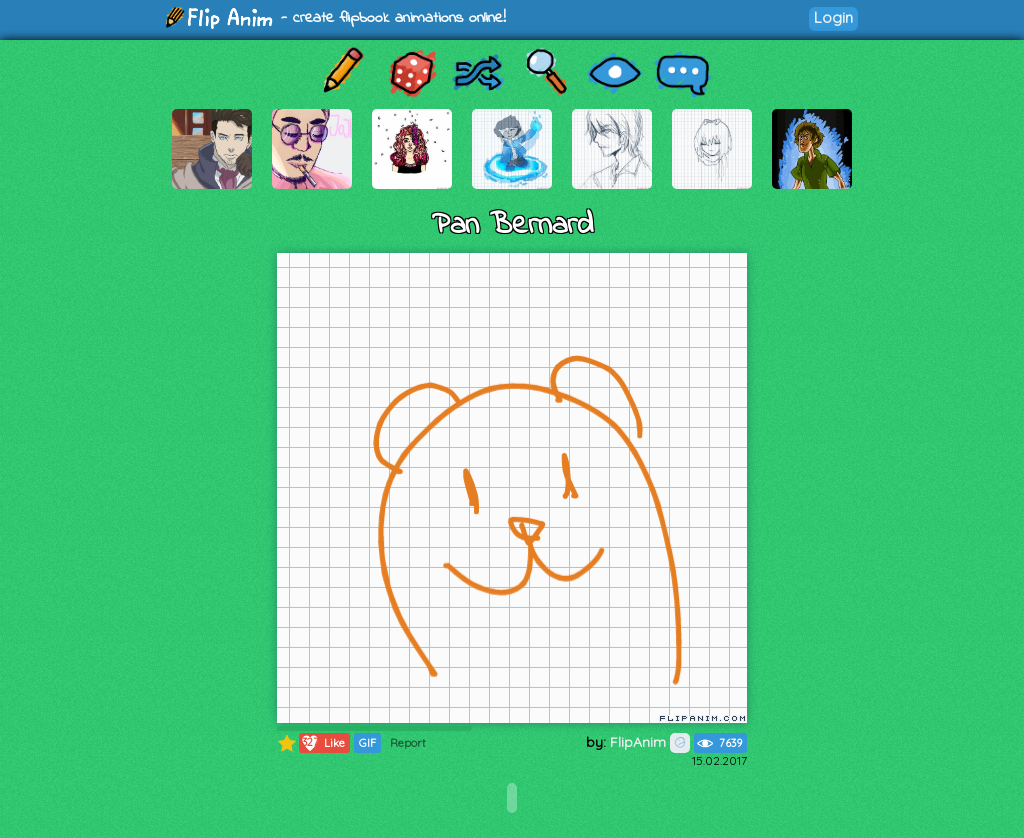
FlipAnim (650, 742)
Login (833, 17)
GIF (367, 743)
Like (322, 743)
